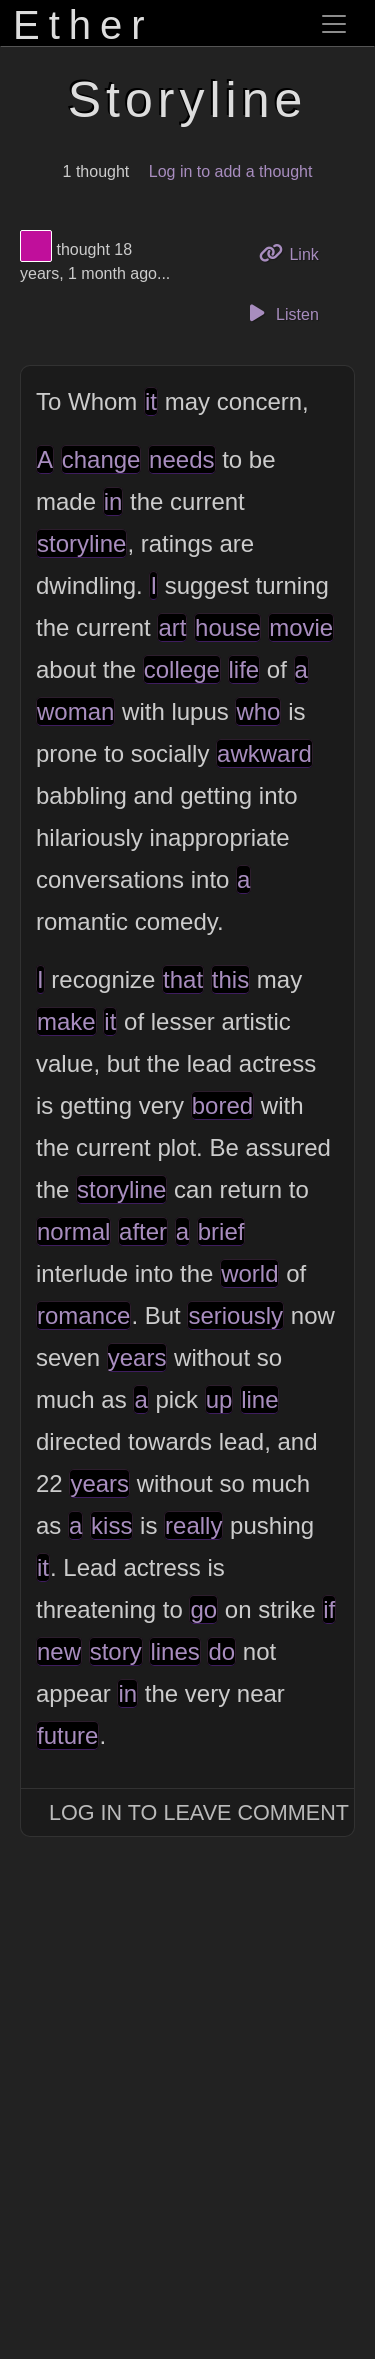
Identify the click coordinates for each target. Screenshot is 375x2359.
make (66, 1021)
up (219, 1399)
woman (75, 711)
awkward (264, 753)
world (249, 1273)
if (329, 1609)
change (101, 459)
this (230, 979)
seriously (235, 1315)
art (172, 627)
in (113, 501)
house (227, 627)
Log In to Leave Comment (199, 1812)
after (143, 1231)
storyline (81, 543)
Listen (281, 313)
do (221, 1651)
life (244, 669)
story (116, 1651)
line (259, 1399)
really (193, 1525)
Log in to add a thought (231, 171)
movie (301, 627)
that (183, 979)
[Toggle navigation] (334, 24)
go (203, 1609)
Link (296, 252)
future (67, 1735)
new (59, 1651)
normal (73, 1231)
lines (174, 1651)
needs (181, 459)
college (182, 669)
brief (221, 1231)
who (258, 711)
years (137, 1357)
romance (83, 1315)
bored (222, 1105)
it (151, 401)
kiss (111, 1525)
